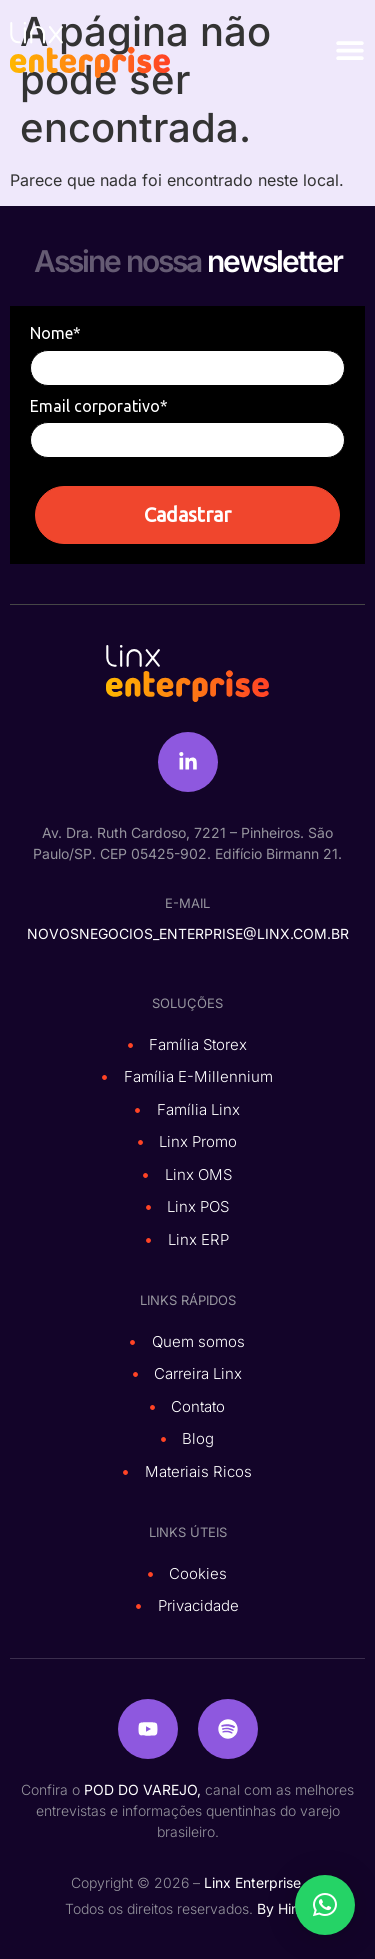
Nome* (55, 333)
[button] (325, 1905)
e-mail (187, 903)
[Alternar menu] (350, 50)
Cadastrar (187, 514)
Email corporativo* (99, 406)
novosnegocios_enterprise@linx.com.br (188, 933)
